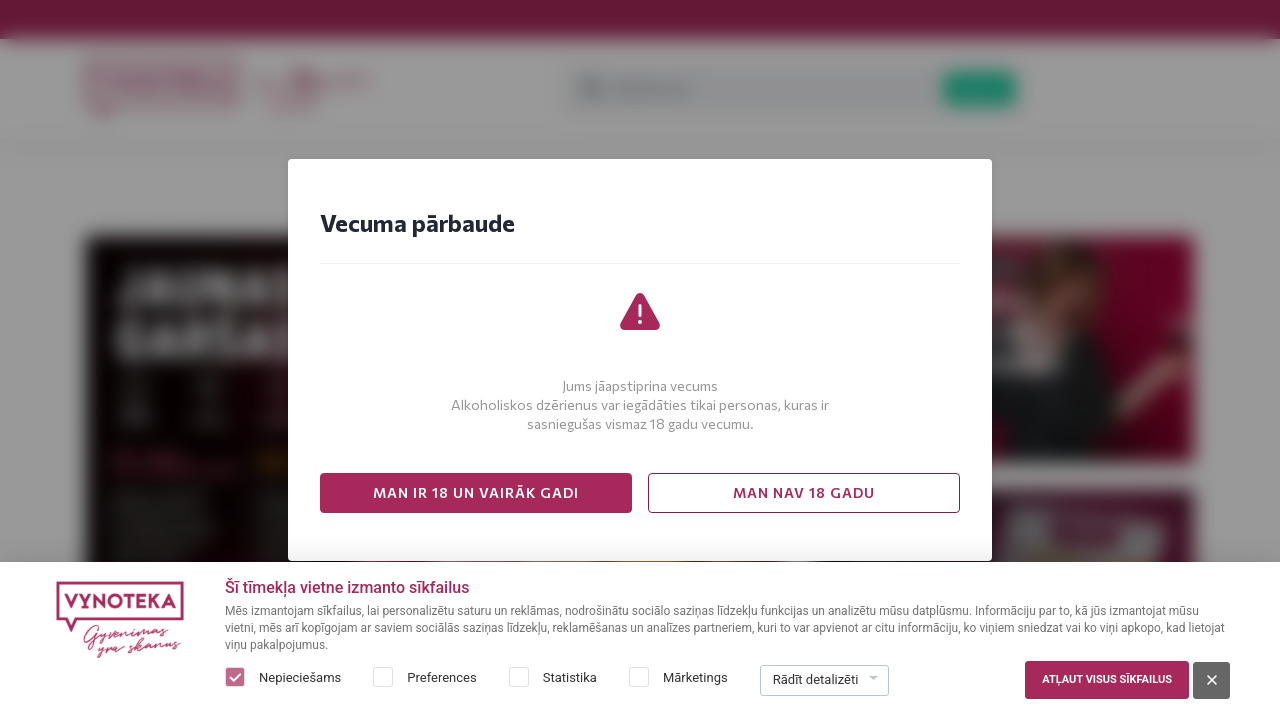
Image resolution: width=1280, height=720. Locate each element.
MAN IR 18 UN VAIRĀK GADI (476, 492)
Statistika (570, 677)
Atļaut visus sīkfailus (1107, 679)
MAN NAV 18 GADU (804, 492)
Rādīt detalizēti (816, 679)
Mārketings (695, 677)
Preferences (441, 677)
